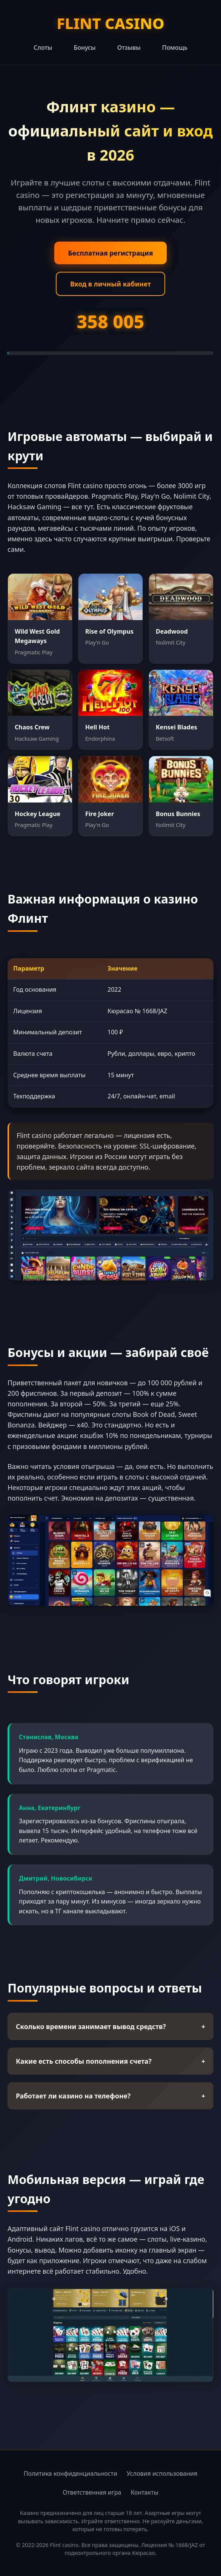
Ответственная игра (92, 2492)
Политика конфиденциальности (70, 2473)
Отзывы (129, 47)
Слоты (43, 47)
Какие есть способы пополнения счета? (110, 2061)
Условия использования (162, 2473)
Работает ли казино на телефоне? (110, 2096)
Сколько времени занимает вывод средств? (110, 2026)
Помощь (174, 47)
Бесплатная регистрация (110, 252)
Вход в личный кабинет (110, 283)
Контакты (144, 2492)
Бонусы (84, 47)
